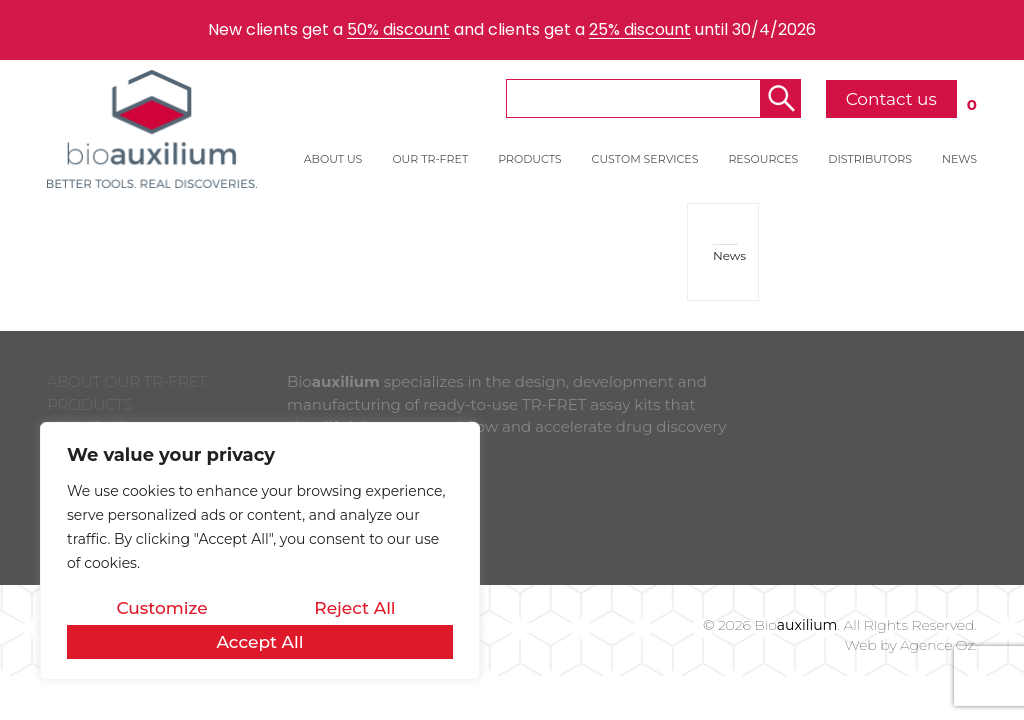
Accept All (259, 642)
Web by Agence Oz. (911, 645)
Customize (161, 608)
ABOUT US (333, 159)
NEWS (959, 159)
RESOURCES (763, 159)
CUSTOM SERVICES (645, 159)
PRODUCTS (529, 159)
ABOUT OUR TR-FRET (127, 381)
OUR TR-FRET (430, 159)
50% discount (398, 29)
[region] (260, 551)
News (725, 255)
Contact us (891, 99)
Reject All (354, 608)
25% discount (640, 29)
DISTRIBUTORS (870, 159)
